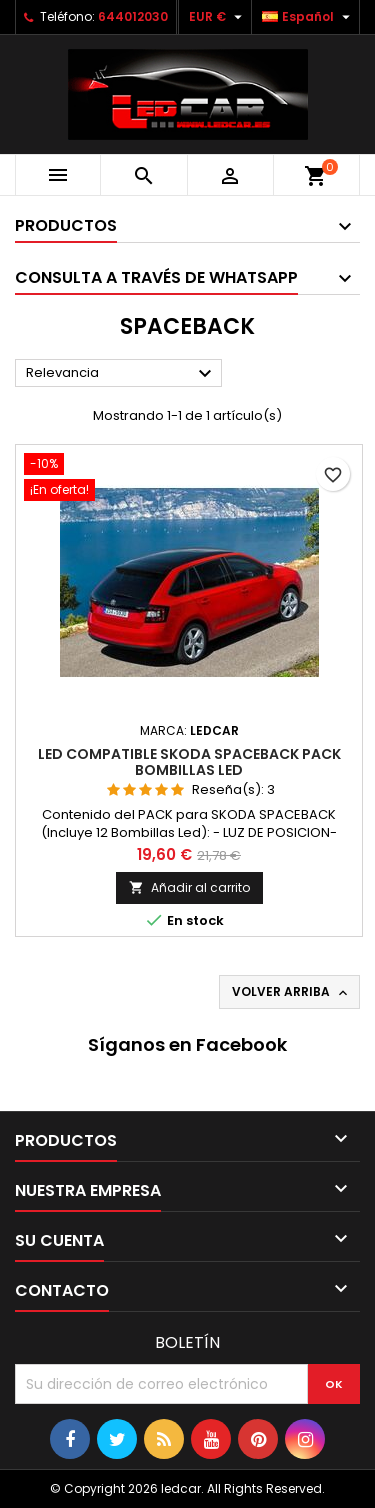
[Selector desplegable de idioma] (308, 17)
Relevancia (121, 374)
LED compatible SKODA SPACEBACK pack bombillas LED (189, 762)
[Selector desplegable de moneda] (218, 17)
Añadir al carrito (189, 887)
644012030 (133, 16)
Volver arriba (291, 992)
